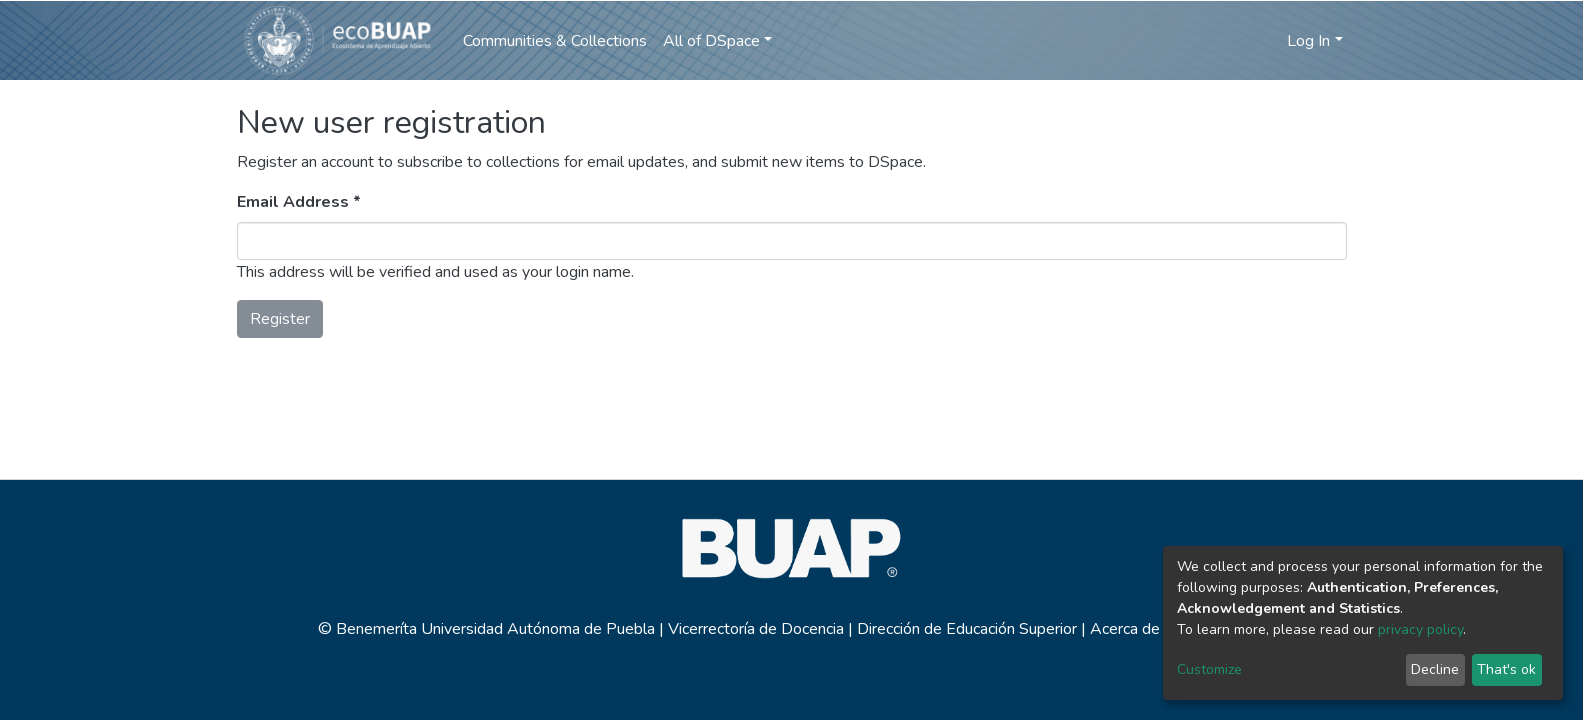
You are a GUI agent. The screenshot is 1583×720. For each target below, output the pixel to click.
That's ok (1506, 669)
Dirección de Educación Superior (967, 629)
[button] (1266, 41)
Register (280, 319)
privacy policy (1420, 629)
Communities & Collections (555, 41)
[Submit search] (1236, 41)
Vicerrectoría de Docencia (756, 629)
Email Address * (299, 202)
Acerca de (1125, 629)
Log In (1308, 41)
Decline (1435, 669)
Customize (1209, 669)
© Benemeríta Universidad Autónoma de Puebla (488, 629)
